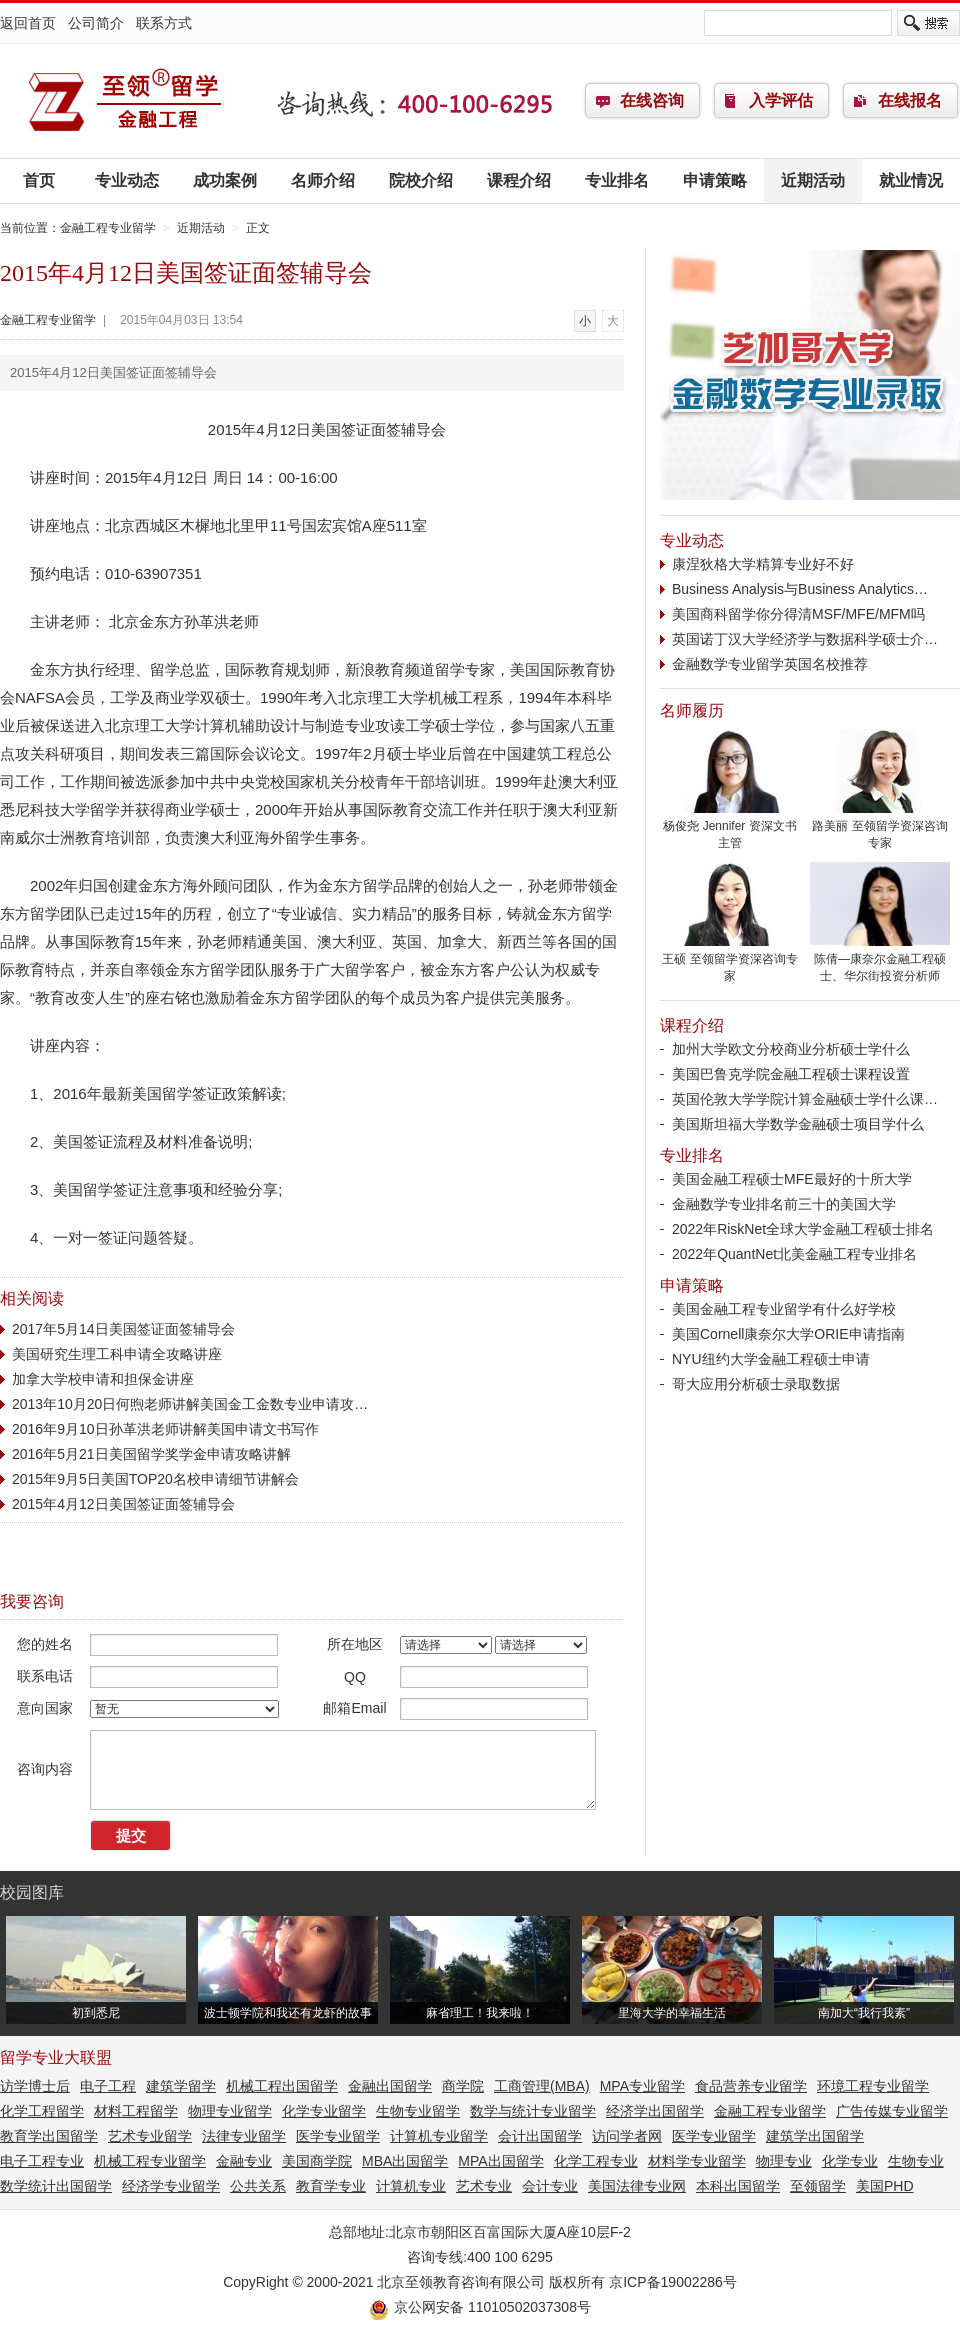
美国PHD (885, 2186)
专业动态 (127, 180)
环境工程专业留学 (873, 2086)
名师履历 (692, 710)
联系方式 (164, 23)
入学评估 (781, 100)
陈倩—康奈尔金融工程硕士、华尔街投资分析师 (880, 961)
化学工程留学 (42, 2111)
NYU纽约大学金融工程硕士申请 (771, 1359)
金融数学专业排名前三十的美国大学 (784, 1204)
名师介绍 (323, 180)
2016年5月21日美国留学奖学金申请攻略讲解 (151, 1454)
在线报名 (910, 100)
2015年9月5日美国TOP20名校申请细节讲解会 (155, 1479)
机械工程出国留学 (282, 2086)
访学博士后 (35, 2086)
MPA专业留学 (642, 2086)
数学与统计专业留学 (533, 2111)
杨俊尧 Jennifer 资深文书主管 (730, 828)
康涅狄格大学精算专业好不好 (763, 564)
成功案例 (225, 180)
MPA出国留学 (500, 2161)
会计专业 (550, 2186)
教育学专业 (331, 2186)
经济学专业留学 (171, 2186)
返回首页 (28, 23)
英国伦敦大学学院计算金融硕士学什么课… (805, 1099)
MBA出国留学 (405, 2161)
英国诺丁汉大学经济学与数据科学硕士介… (805, 639)
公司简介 (96, 23)
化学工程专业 (596, 2161)
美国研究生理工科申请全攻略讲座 (117, 1354)
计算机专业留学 (439, 2136)
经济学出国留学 (655, 2111)
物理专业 (784, 2161)
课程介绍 (519, 180)
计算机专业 (411, 2186)
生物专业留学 (418, 2111)
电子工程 (108, 2086)
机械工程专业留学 (150, 2161)
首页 (39, 180)
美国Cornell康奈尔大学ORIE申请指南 (788, 1334)
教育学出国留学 (49, 2136)
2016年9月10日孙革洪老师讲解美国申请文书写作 (165, 1429)
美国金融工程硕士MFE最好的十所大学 (792, 1179)
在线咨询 (652, 100)
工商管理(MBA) (542, 2086)
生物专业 (916, 2161)
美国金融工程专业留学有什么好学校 (784, 1309)
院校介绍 (421, 180)
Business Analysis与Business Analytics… (800, 589)
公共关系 (258, 2186)
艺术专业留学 (150, 2136)
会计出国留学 (540, 2136)
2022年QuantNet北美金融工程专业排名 (794, 1254)
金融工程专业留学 (125, 101)
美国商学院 (317, 2161)
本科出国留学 (738, 2186)
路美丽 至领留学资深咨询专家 (880, 828)
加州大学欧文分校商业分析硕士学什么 (791, 1049)
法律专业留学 (244, 2136)
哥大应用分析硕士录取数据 (756, 1384)
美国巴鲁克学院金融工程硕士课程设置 (791, 1074)
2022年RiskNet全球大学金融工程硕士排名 (803, 1229)
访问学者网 (627, 2136)
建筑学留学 (181, 2086)
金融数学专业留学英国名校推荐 (770, 664)
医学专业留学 (338, 2136)
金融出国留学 (390, 2086)
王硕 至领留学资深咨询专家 (730, 961)
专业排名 (617, 180)
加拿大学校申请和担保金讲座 (103, 1379)
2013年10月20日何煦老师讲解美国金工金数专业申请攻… (190, 1404)
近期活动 (813, 180)
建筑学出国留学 (815, 2136)
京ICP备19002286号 (673, 2282)
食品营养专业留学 (751, 2086)
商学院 (463, 2086)
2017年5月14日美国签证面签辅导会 (123, 1329)
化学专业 (850, 2161)
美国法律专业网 (637, 2186)
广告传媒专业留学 (892, 2111)
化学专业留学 (324, 2111)
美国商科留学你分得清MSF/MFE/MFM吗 (798, 614)
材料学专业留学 (697, 2161)
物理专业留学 (230, 2111)
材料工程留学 (136, 2111)
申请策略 (715, 180)
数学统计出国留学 (56, 2186)
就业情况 (911, 180)
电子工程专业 (42, 2161)
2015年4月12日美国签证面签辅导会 (123, 1504)
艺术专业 (484, 2186)
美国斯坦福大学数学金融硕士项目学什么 (798, 1124)
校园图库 (32, 1892)
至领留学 (818, 2186)
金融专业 (244, 2161)
